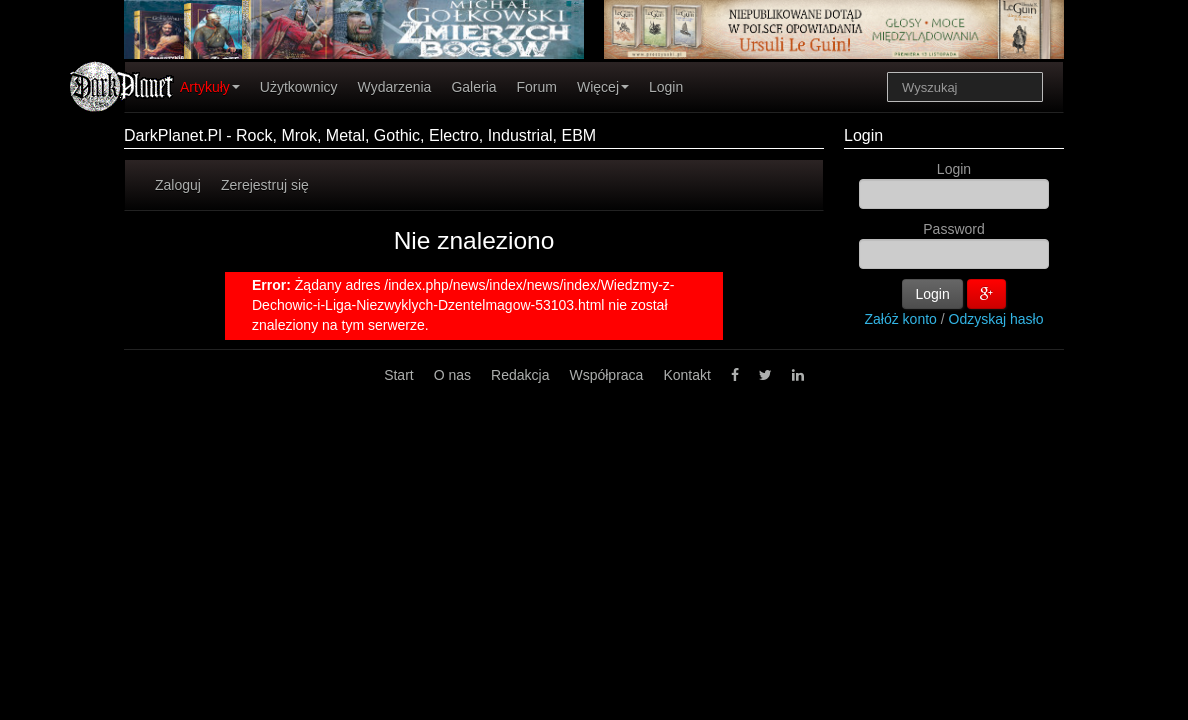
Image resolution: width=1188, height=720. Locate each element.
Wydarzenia (395, 87)
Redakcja (520, 375)
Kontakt (686, 375)
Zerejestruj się (265, 185)
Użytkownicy (299, 87)
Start (399, 375)
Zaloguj (178, 185)
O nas (452, 375)
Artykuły (210, 87)
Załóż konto (901, 319)
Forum (537, 87)
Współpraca (606, 375)
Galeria (473, 87)
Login (666, 87)
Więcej (603, 87)
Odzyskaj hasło (996, 319)
